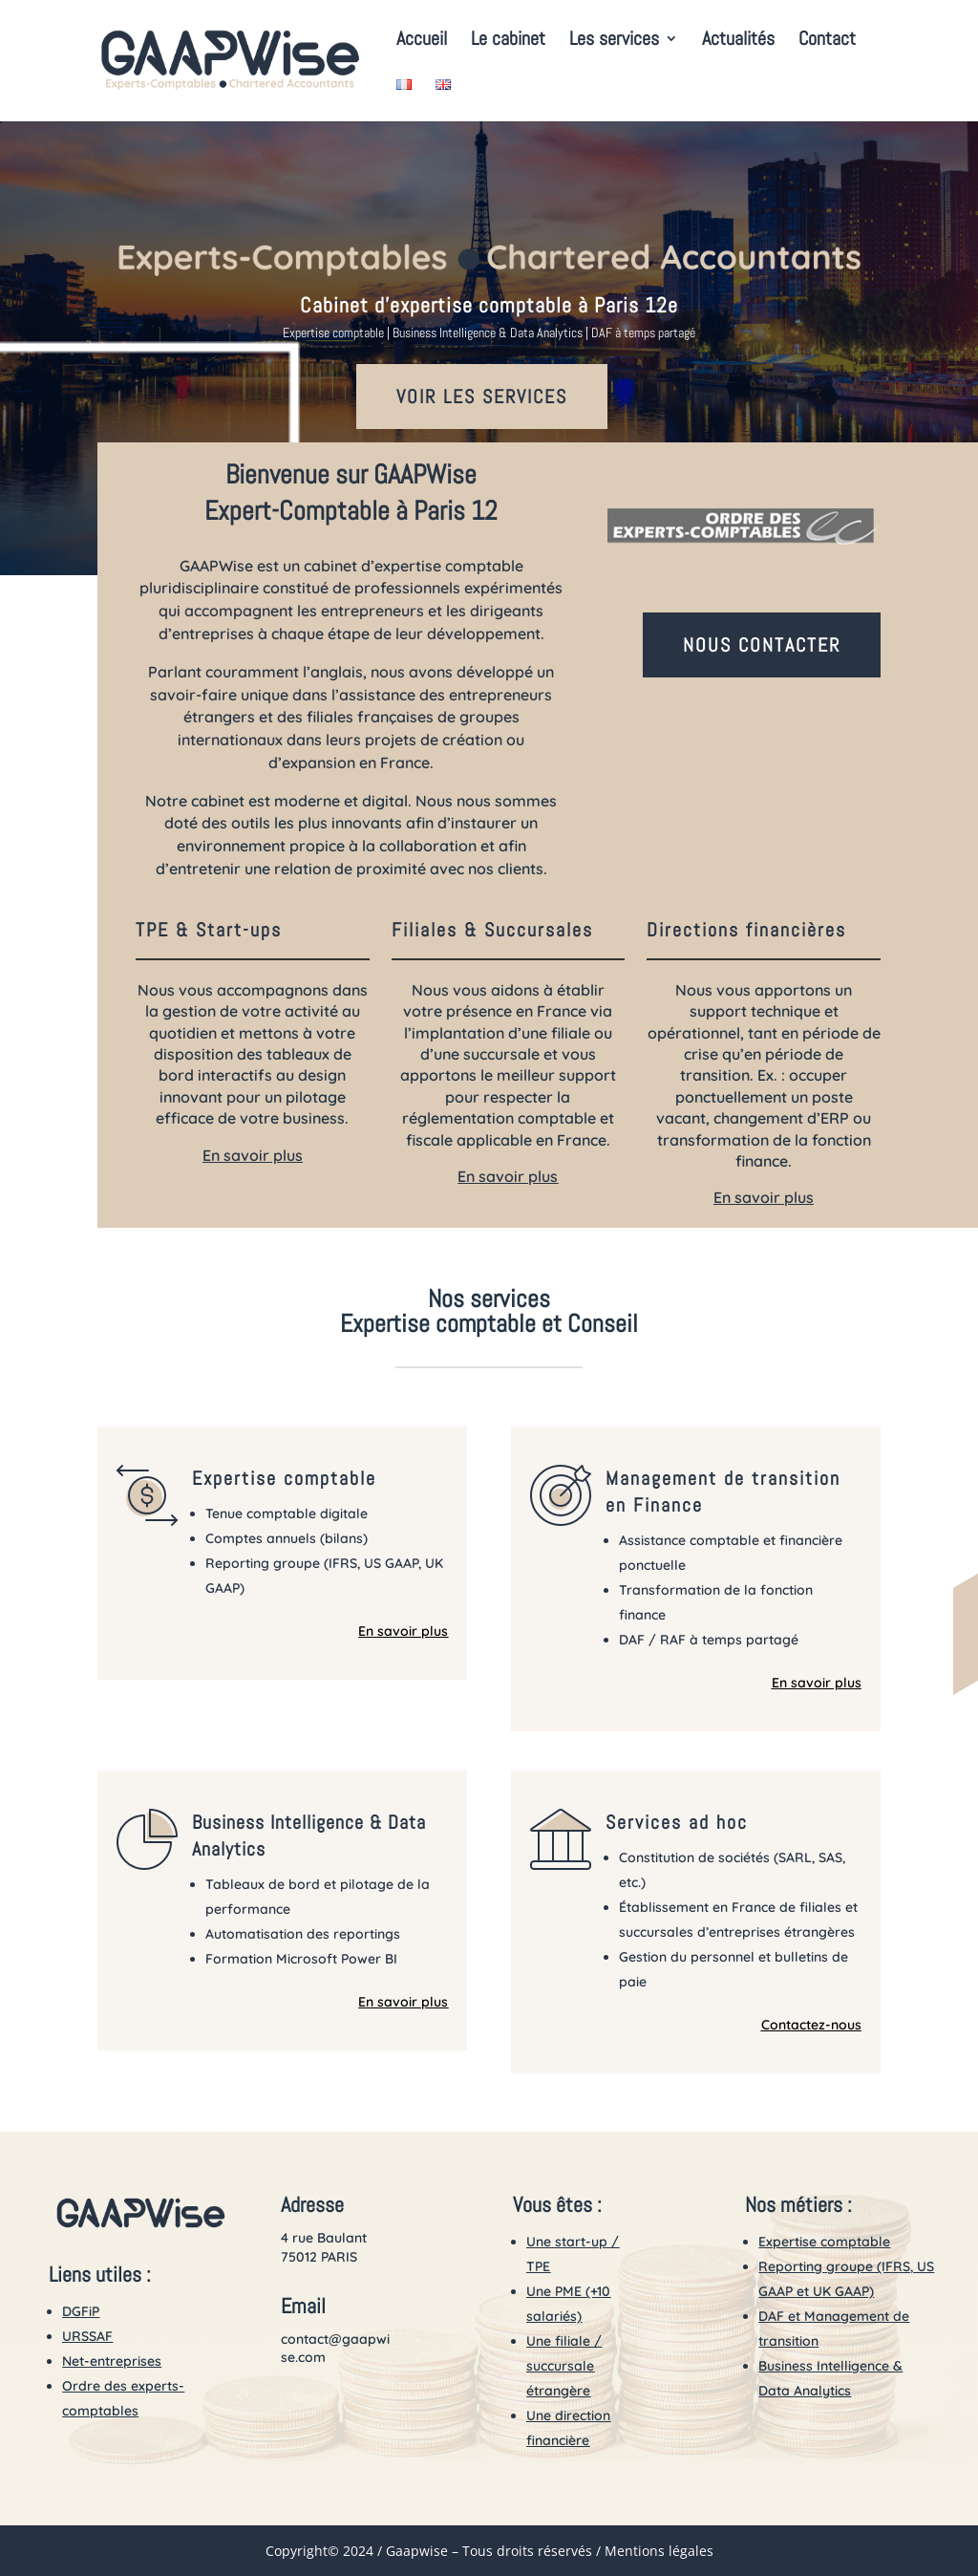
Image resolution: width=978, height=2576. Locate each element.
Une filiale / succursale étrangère (564, 2365)
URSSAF (87, 2336)
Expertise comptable (284, 1478)
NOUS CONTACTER (761, 645)
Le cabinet (508, 41)
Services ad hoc (677, 1822)
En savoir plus (252, 1155)
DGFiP (80, 2311)
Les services (614, 41)
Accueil (421, 41)
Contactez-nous (811, 2024)
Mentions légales (659, 2551)
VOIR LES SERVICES (481, 396)
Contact (827, 41)
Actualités (738, 41)
